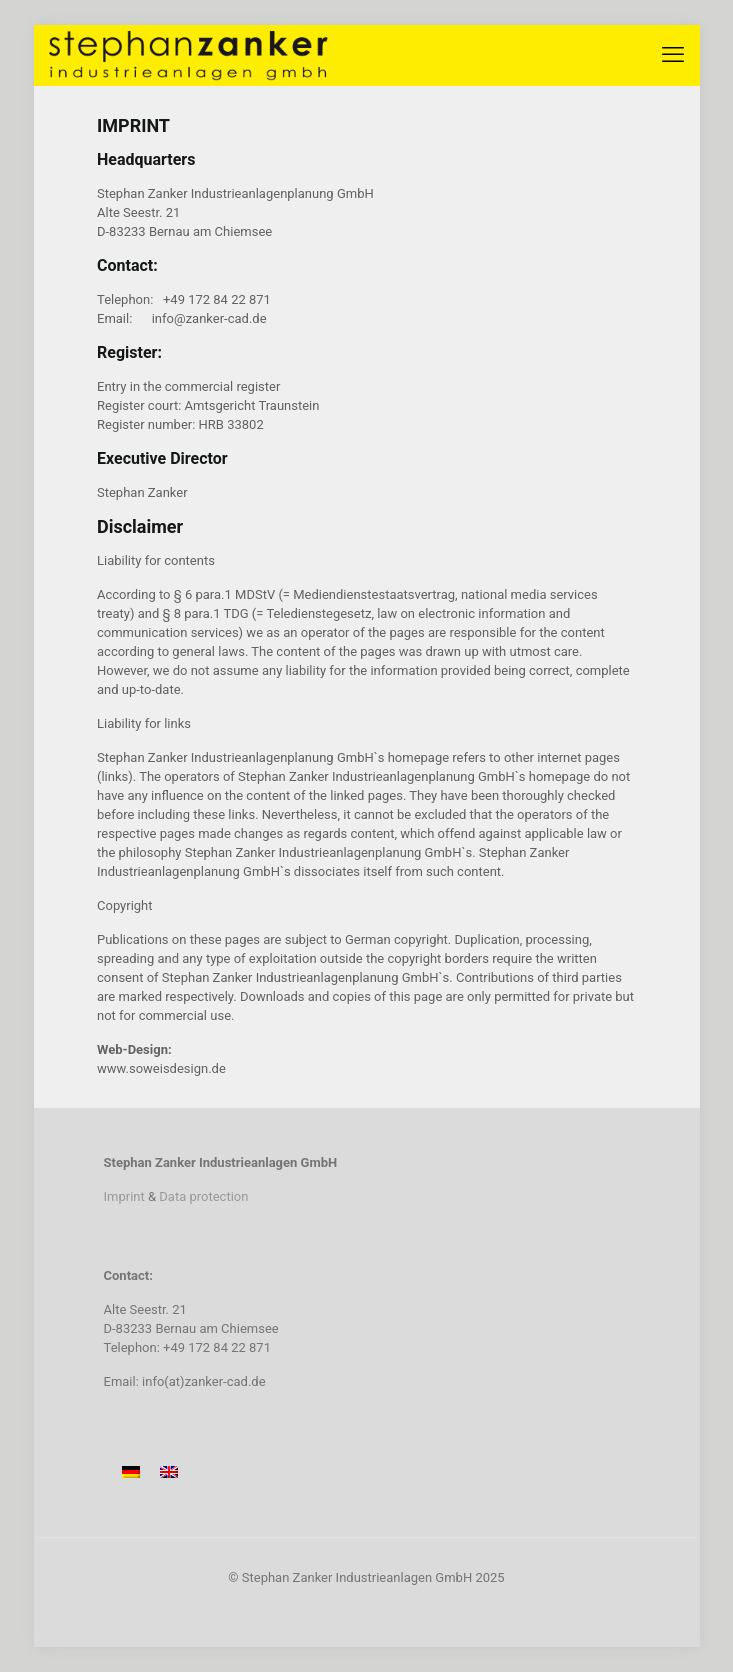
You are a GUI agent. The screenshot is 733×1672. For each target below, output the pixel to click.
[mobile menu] (673, 55)
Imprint (124, 1196)
